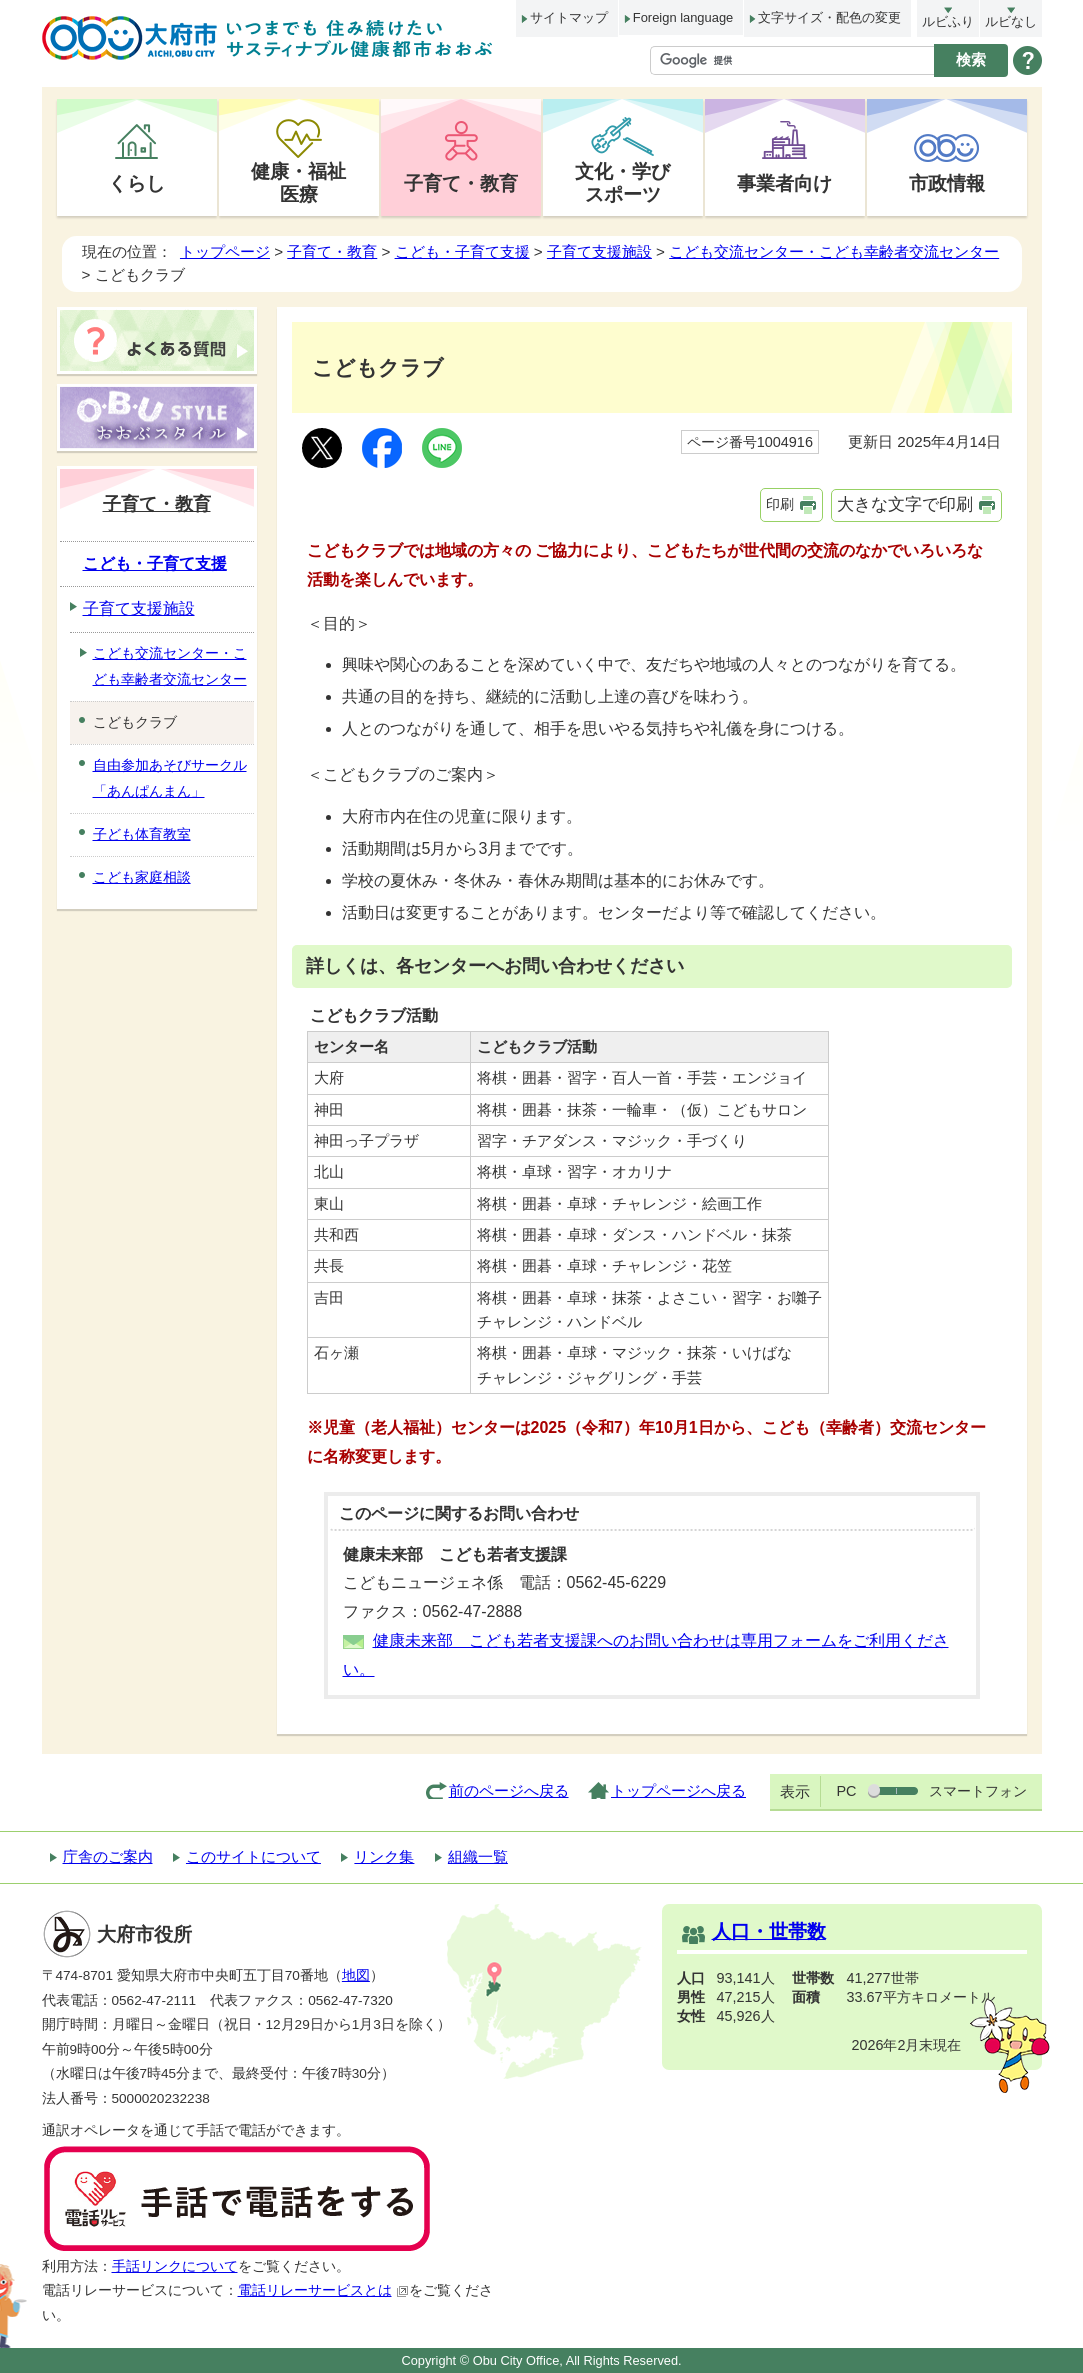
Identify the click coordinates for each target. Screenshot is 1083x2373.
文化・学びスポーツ (622, 182)
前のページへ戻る (509, 1790)
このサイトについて (253, 1856)
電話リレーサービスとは (323, 2290)
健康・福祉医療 (298, 182)
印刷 (780, 504)
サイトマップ (569, 17)
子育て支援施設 (599, 251)
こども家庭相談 (142, 877)
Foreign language (683, 17)
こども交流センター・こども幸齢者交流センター (834, 251)
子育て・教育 (461, 183)
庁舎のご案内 (108, 1856)
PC (846, 1791)
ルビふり (948, 21)
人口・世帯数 (769, 1931)
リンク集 (384, 1856)
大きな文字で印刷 (905, 504)
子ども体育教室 (142, 834)
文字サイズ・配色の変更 (829, 17)
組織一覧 (478, 1856)
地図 (356, 1975)
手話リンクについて (175, 2266)
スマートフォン (978, 1791)
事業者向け (784, 183)
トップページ (225, 251)
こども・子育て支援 (462, 251)
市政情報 (947, 183)
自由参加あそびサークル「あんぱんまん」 (170, 778)
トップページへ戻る (678, 1790)
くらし (136, 183)
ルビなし (1011, 21)
